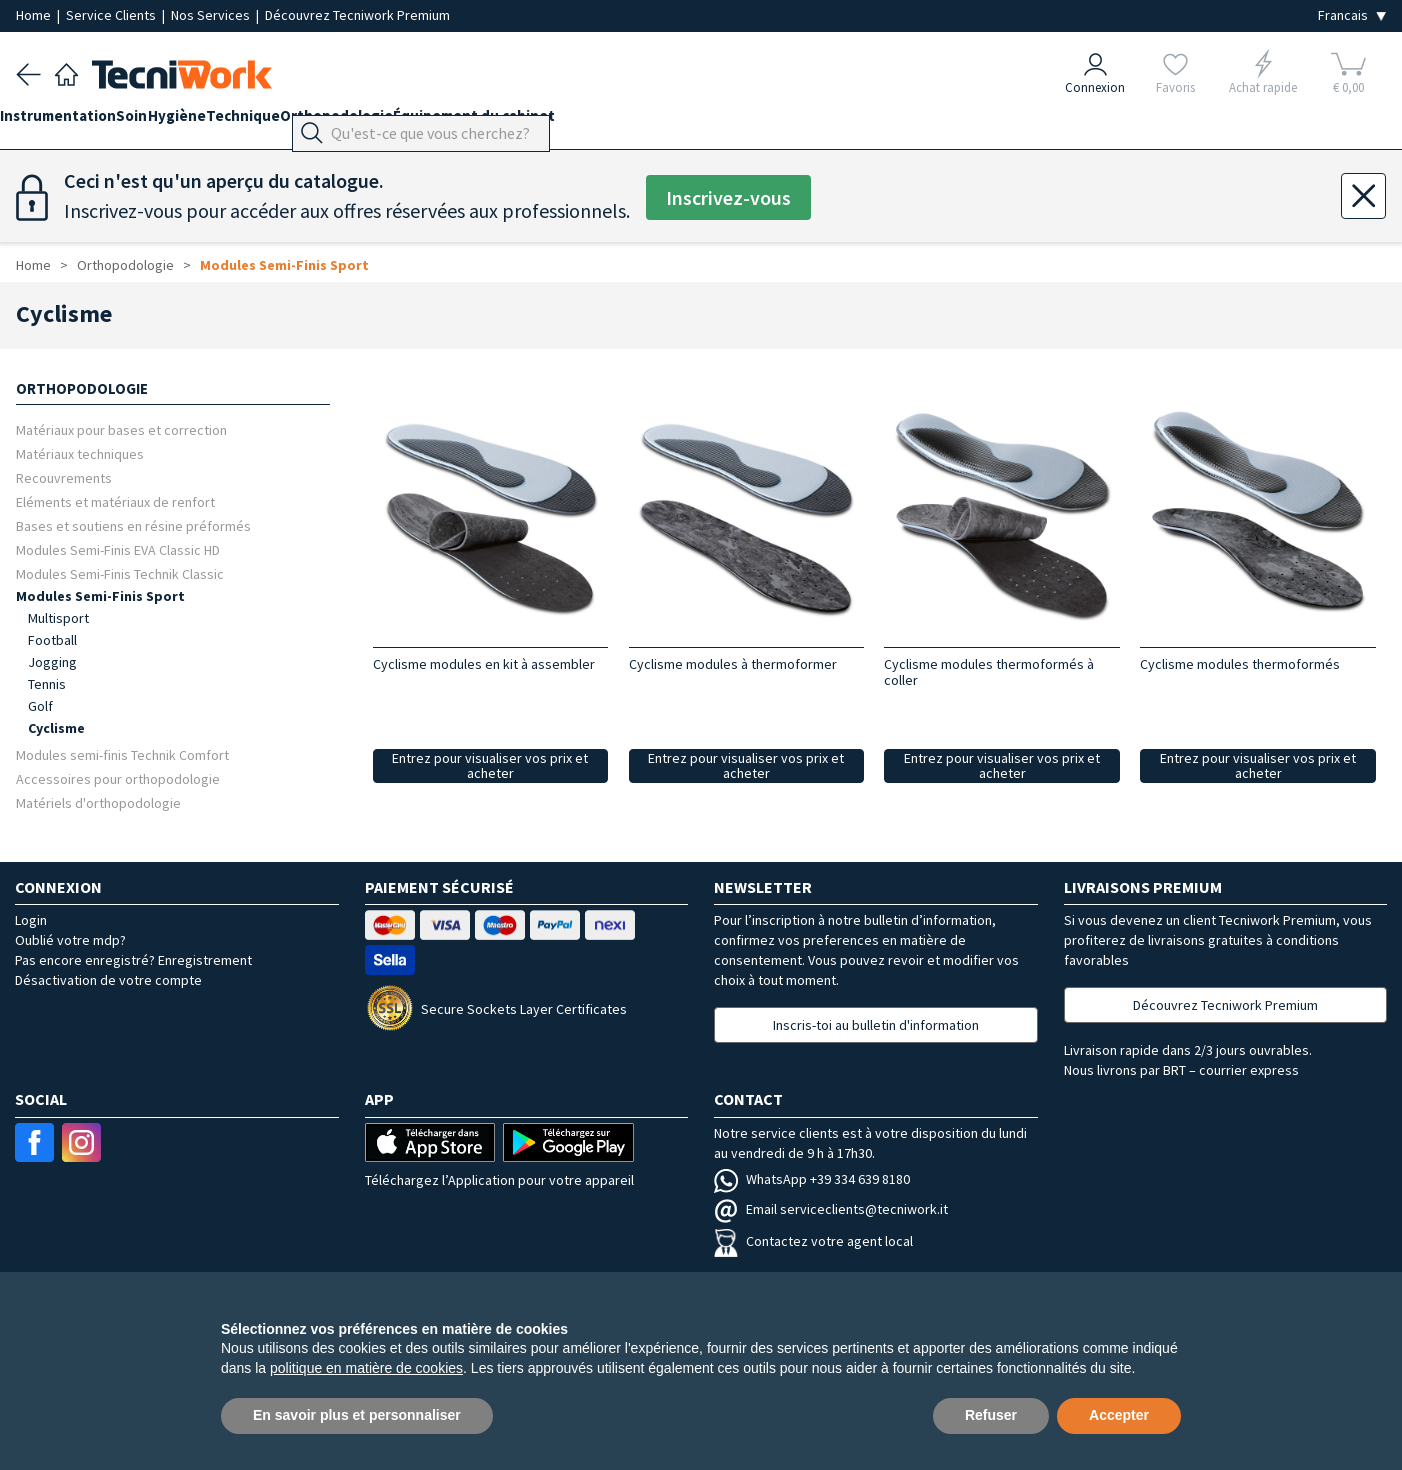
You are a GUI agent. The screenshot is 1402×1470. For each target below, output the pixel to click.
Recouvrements (64, 477)
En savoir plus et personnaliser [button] (357, 1415)
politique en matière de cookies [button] (366, 1368)
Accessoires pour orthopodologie (118, 778)
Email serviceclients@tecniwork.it (831, 1209)
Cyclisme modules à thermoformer (733, 664)
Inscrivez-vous (728, 197)
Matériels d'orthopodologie (98, 802)
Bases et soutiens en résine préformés (133, 525)
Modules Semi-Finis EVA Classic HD (118, 549)
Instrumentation (74, 121)
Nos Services (212, 15)
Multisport (58, 618)
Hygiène (224, 121)
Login (31, 920)
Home (35, 15)
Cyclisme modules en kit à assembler (484, 664)
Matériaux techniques (80, 453)
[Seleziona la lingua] (1352, 15)
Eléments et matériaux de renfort (115, 501)
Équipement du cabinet (569, 121)
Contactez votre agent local (813, 1241)
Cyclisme (56, 728)
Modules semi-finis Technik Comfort (122, 754)
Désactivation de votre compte (108, 980)
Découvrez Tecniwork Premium (357, 15)
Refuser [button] (991, 1415)
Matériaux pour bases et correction (121, 429)
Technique (306, 121)
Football (52, 640)
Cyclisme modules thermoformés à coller (989, 672)
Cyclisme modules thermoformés (1240, 664)
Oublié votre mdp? (70, 940)
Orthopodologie (415, 121)
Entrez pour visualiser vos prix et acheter (490, 765)
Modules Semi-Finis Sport (284, 265)
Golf (40, 706)
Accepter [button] (1119, 1415)
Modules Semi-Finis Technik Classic (120, 573)
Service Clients (112, 15)
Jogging (52, 662)
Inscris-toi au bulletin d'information (876, 1025)
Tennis (47, 684)
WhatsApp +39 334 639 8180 (812, 1179)
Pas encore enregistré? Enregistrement (133, 960)
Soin (163, 121)
